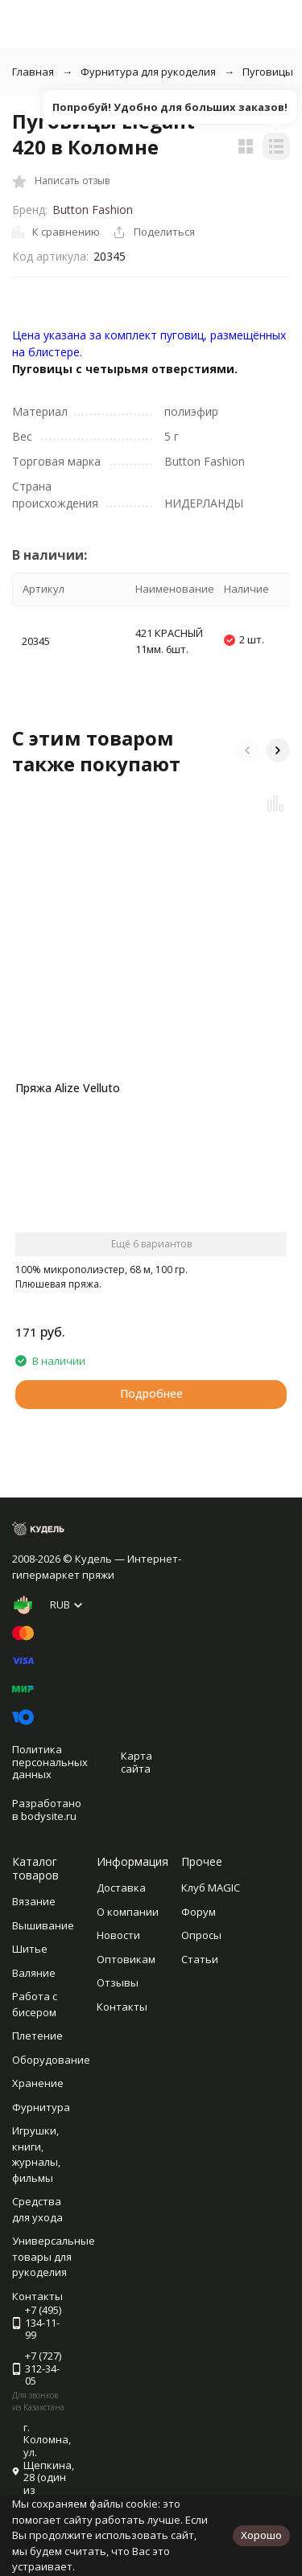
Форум (198, 1911)
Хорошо (261, 2535)
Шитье (30, 1948)
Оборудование (51, 2059)
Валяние (34, 1973)
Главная (33, 71)
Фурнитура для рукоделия (148, 71)
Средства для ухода (37, 2209)
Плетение (37, 2035)
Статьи (199, 1959)
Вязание (34, 1901)
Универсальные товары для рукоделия (53, 2256)
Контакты (122, 2006)
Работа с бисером (34, 2004)
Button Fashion (92, 209)
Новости (118, 1935)
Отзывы (118, 1982)
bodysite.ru (49, 1816)
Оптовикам (126, 1959)
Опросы (201, 1935)
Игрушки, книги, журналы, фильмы (36, 2154)
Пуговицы (267, 71)
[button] (247, 750)
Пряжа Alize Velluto (67, 1087)
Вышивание (43, 1925)
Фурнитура (41, 2107)
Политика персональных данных (50, 1761)
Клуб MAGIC (210, 1887)
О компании (128, 1911)
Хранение (38, 2083)
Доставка (121, 1887)
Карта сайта (136, 1762)
